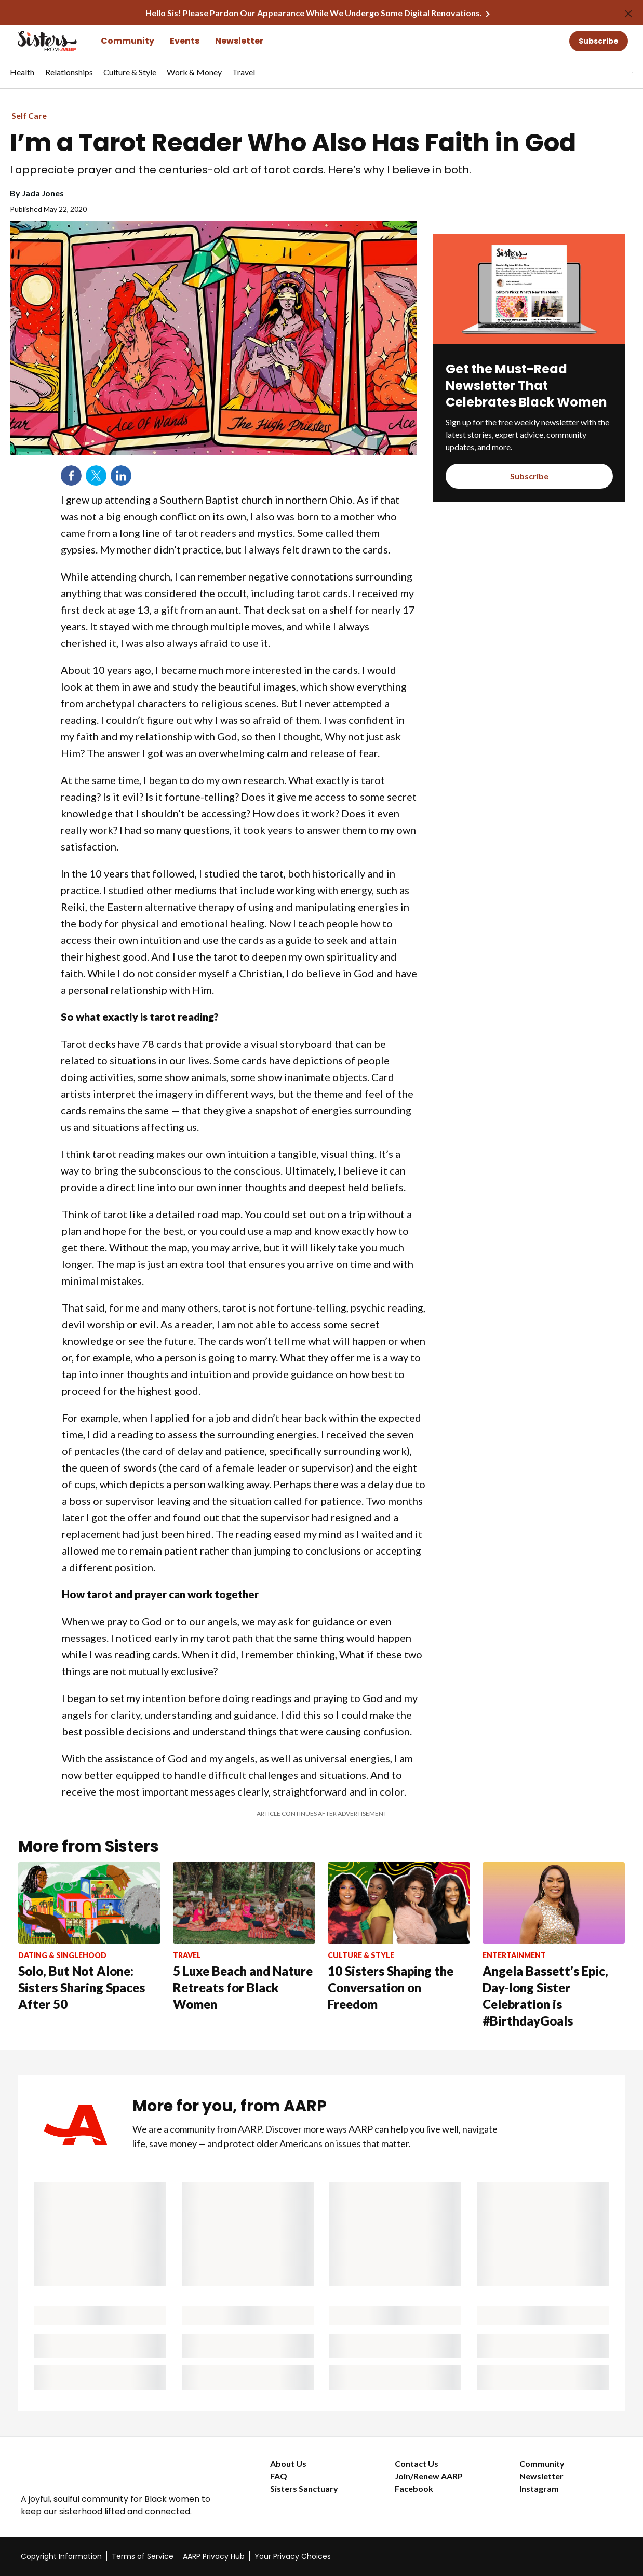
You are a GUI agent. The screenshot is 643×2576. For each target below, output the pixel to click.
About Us (288, 2464)
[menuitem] (22, 77)
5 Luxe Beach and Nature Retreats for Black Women (243, 1987)
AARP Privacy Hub (214, 2556)
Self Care (29, 115)
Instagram (539, 2488)
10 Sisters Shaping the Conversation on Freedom (390, 1987)
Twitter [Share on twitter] (96, 475)
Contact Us (416, 2464)
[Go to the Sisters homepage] (36, 41)
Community (127, 41)
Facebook (414, 2488)
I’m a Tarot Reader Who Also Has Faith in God (293, 142)
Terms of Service (142, 2556)
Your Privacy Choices (292, 2556)
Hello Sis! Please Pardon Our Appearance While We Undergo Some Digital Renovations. (313, 13)
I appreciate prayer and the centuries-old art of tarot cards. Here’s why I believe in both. (240, 170)
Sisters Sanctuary (304, 2488)
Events (184, 41)
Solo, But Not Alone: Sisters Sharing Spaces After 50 (81, 1987)
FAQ (278, 2476)
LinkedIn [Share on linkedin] (121, 475)
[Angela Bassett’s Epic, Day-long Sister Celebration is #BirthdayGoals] (554, 1945)
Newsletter (239, 41)
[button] (611, 72)
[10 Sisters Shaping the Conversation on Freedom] (399, 1937)
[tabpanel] (614, 72)
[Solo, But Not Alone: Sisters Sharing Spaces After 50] (89, 1937)
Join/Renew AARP (429, 2476)
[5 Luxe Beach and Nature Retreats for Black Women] (244, 1937)
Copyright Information (61, 2556)
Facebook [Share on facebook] (71, 475)
